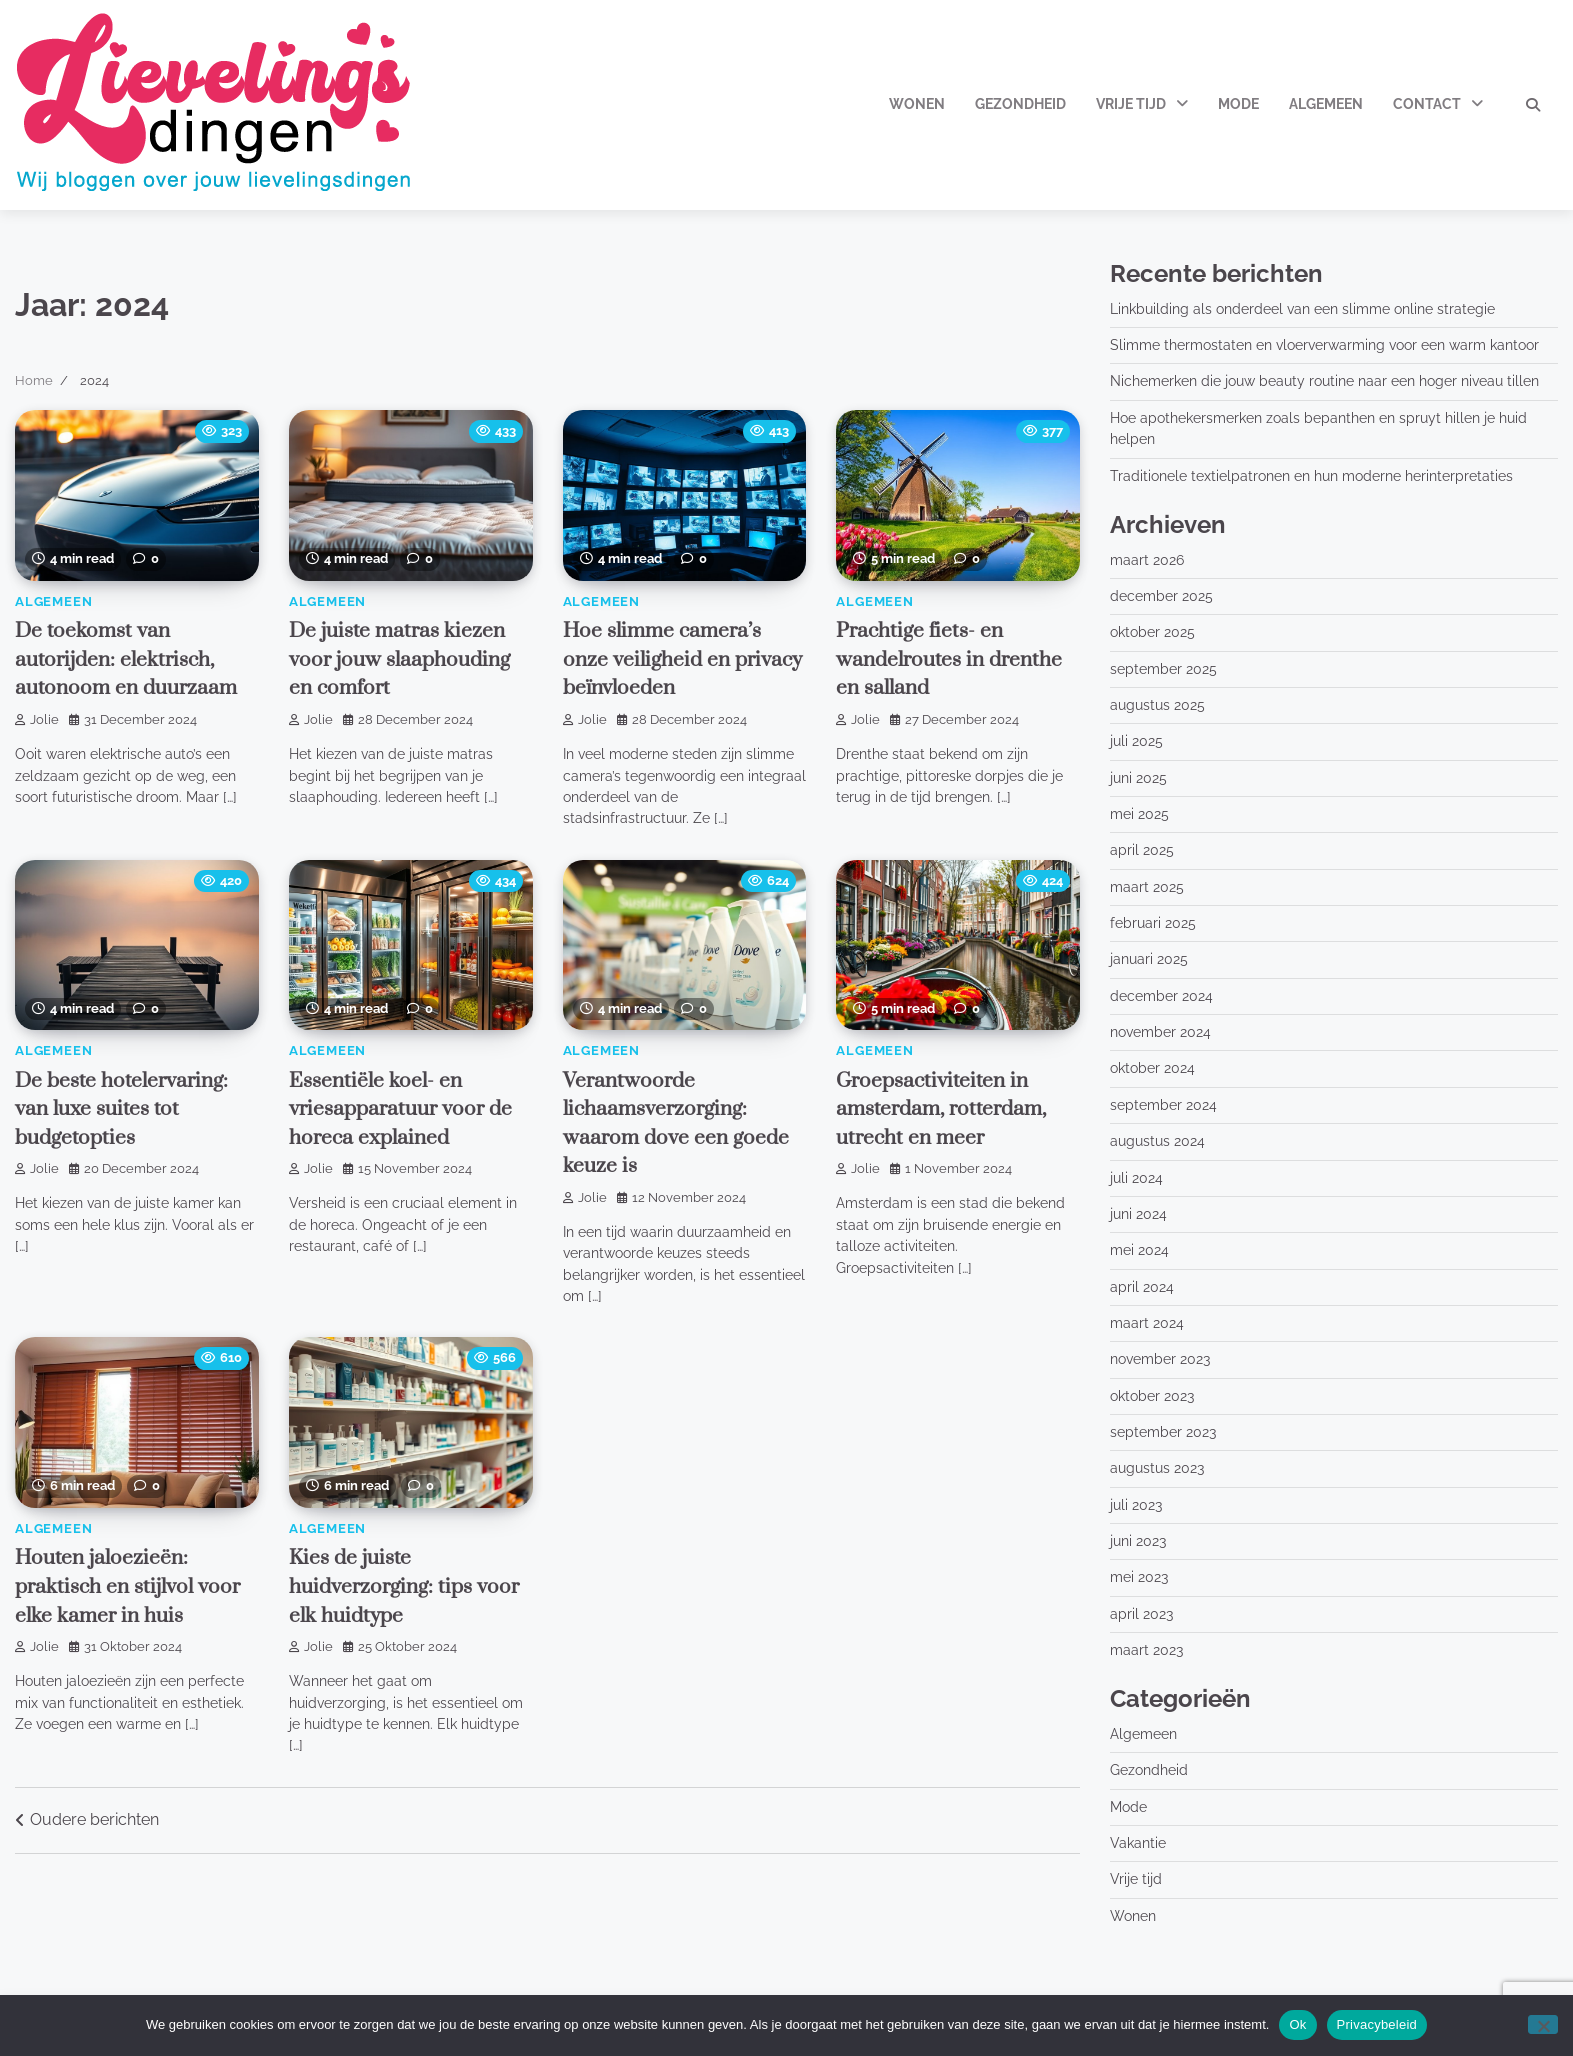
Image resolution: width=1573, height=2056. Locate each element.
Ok (1297, 2024)
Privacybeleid (1377, 2024)
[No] (1543, 2024)
